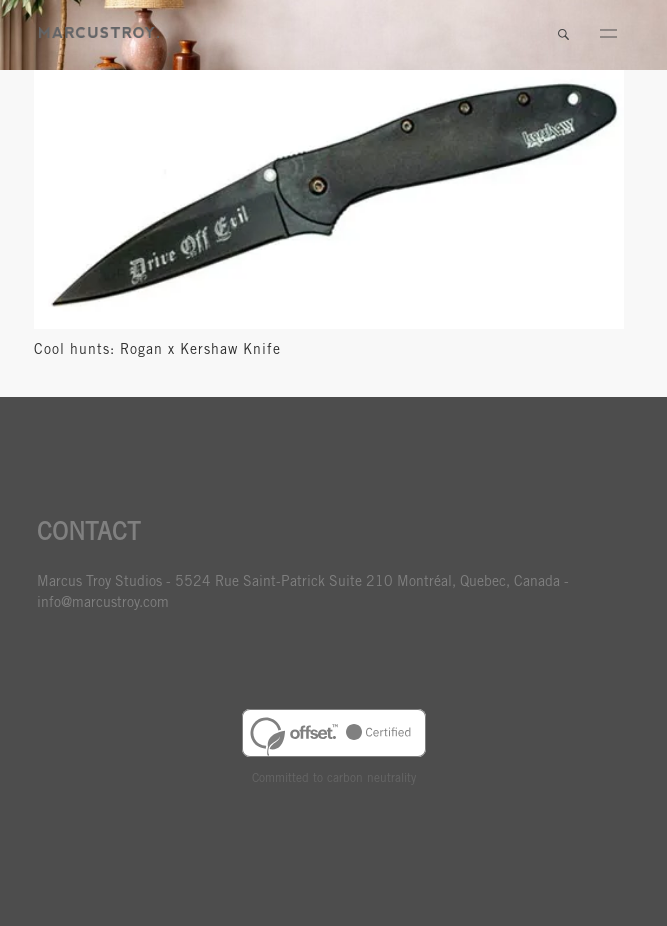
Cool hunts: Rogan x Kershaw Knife (157, 351)
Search (563, 35)
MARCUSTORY (99, 32)
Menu (608, 35)
